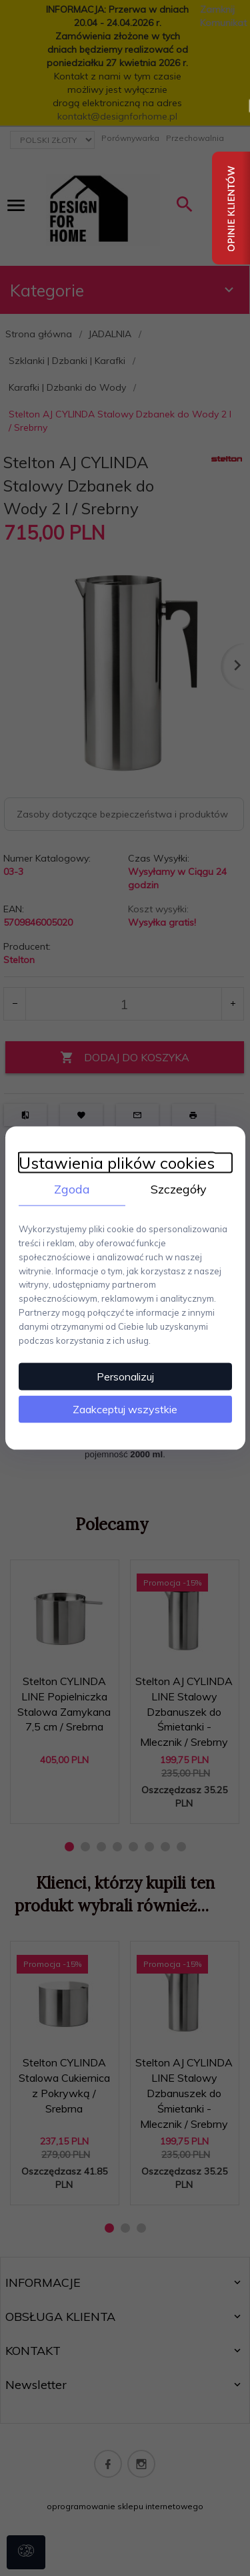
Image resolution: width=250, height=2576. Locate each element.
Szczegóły (179, 1188)
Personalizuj (125, 1376)
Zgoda (72, 1188)
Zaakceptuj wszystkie (125, 1409)
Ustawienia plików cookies (117, 1162)
